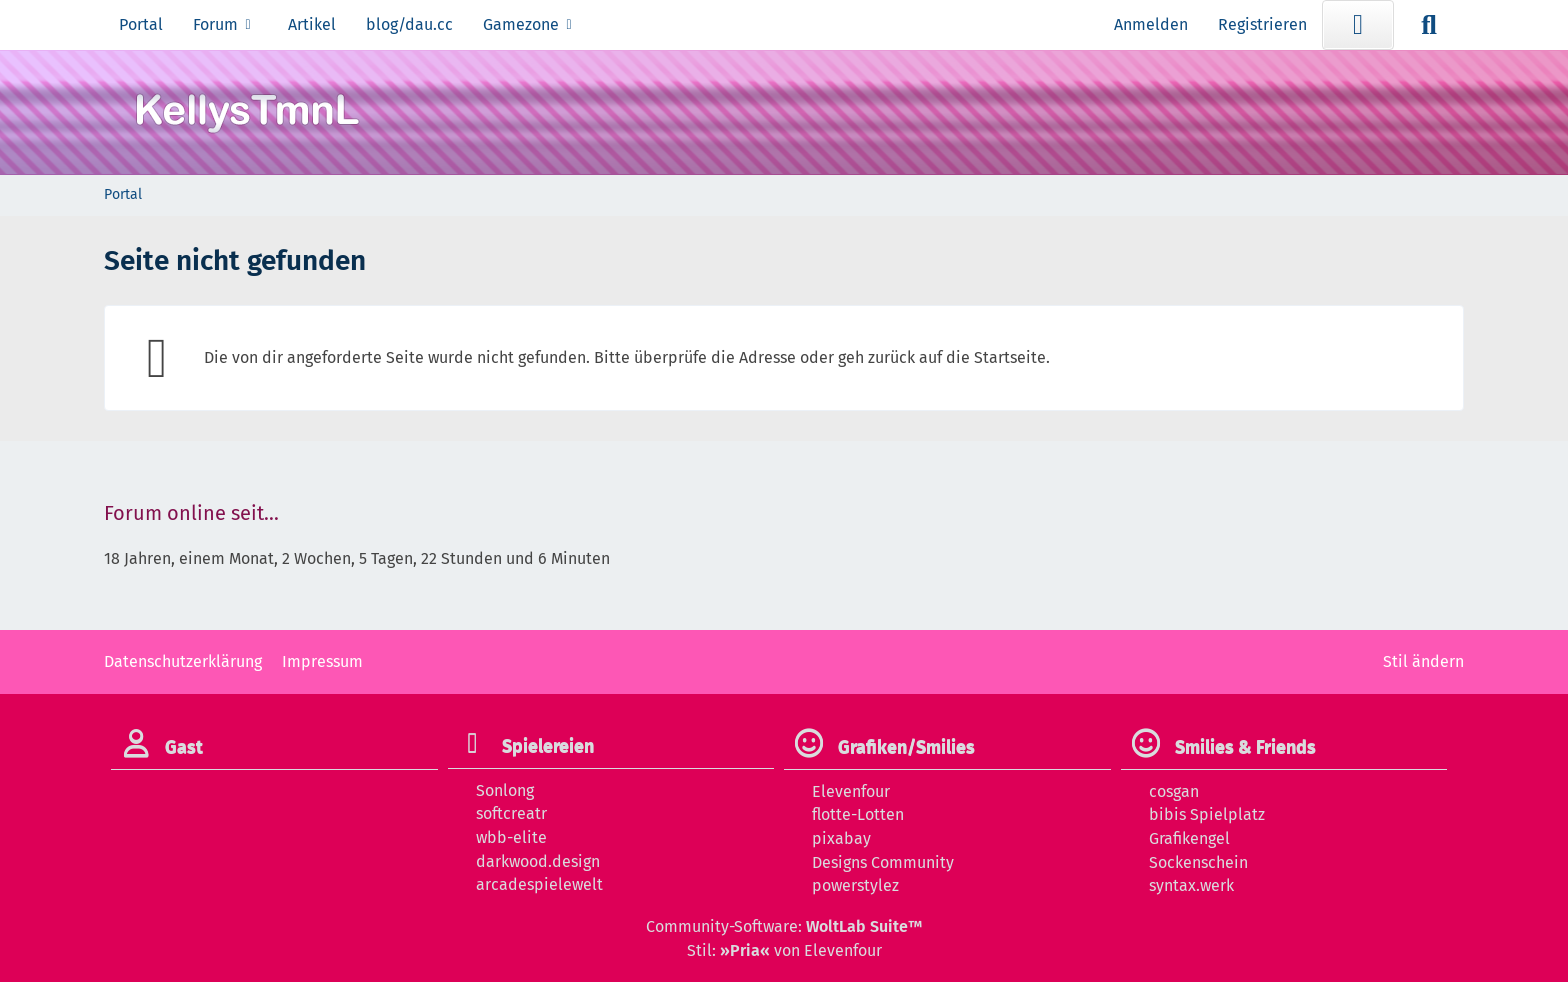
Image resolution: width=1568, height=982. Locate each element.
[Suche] (1429, 25)
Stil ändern (1423, 661)
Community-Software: (784, 926)
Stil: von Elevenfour (784, 950)
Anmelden (1151, 24)
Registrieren (1262, 24)
